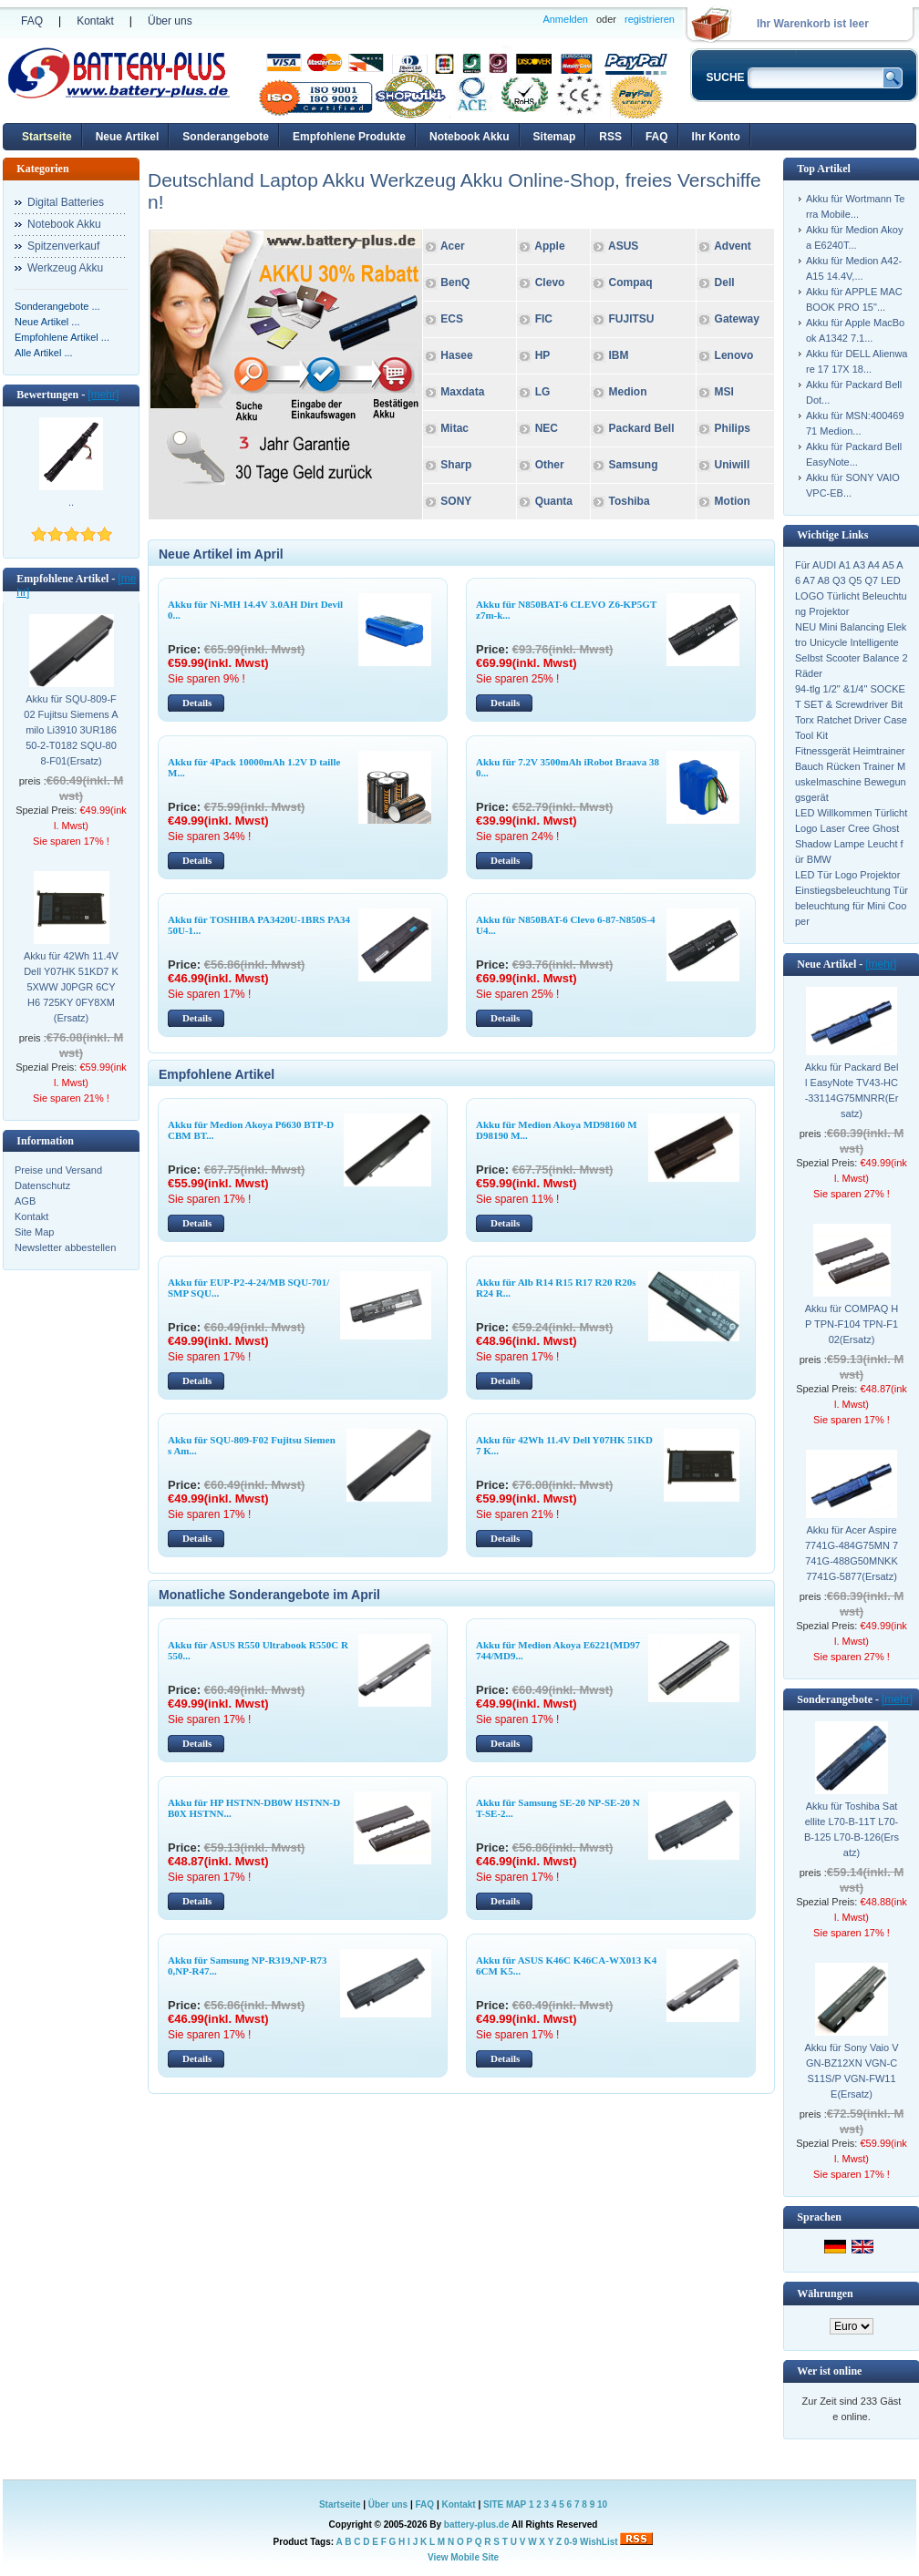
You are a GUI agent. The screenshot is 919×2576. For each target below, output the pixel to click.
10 (602, 2504)
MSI (724, 391)
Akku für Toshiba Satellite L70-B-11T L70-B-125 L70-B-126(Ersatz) (851, 1829)
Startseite (47, 136)
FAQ (32, 21)
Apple (549, 246)
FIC (543, 319)
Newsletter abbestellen (65, 1247)
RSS (610, 136)
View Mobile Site (463, 2557)
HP (543, 355)
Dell (725, 282)
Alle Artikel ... (44, 352)
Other (549, 464)
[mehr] (103, 394)
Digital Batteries (65, 202)
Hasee (456, 355)
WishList (599, 2542)
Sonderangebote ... (57, 306)
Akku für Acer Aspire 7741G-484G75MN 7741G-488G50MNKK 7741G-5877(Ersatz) (851, 1553)
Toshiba (628, 501)
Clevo (550, 282)
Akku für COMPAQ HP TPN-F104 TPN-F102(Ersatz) (851, 1324)
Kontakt (95, 21)
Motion (732, 501)
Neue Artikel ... (47, 321)
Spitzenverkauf (63, 246)
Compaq (630, 282)
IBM (616, 355)
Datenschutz (42, 1185)
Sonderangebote (225, 136)
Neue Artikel (128, 136)
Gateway (737, 319)
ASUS (623, 246)
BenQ (455, 282)
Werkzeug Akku (65, 268)
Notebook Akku (469, 136)
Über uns (170, 21)
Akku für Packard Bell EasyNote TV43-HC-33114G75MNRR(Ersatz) (852, 1090)
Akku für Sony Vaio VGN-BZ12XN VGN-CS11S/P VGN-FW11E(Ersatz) (851, 2070)
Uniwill (732, 464)
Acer (452, 246)
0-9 (570, 2542)
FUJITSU (631, 319)
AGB (25, 1201)
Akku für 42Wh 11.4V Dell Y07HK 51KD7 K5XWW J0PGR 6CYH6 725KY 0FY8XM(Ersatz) (71, 986)
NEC (546, 428)
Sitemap (554, 136)
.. (71, 502)
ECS (451, 319)
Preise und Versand (58, 1170)
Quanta (554, 501)
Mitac (454, 428)
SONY (455, 501)
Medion (627, 391)
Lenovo (734, 355)
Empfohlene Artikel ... (62, 337)
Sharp (455, 464)
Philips (730, 428)
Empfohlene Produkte (349, 136)
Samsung (631, 464)
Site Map (34, 1231)
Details (197, 702)
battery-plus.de (477, 2525)
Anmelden (565, 19)
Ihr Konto (716, 136)
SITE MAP (504, 2504)
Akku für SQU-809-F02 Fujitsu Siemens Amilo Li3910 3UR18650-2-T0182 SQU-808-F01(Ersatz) (71, 729)
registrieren (650, 19)
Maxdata (462, 391)
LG (543, 391)
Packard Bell (641, 428)
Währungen (824, 2293)
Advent (732, 246)
